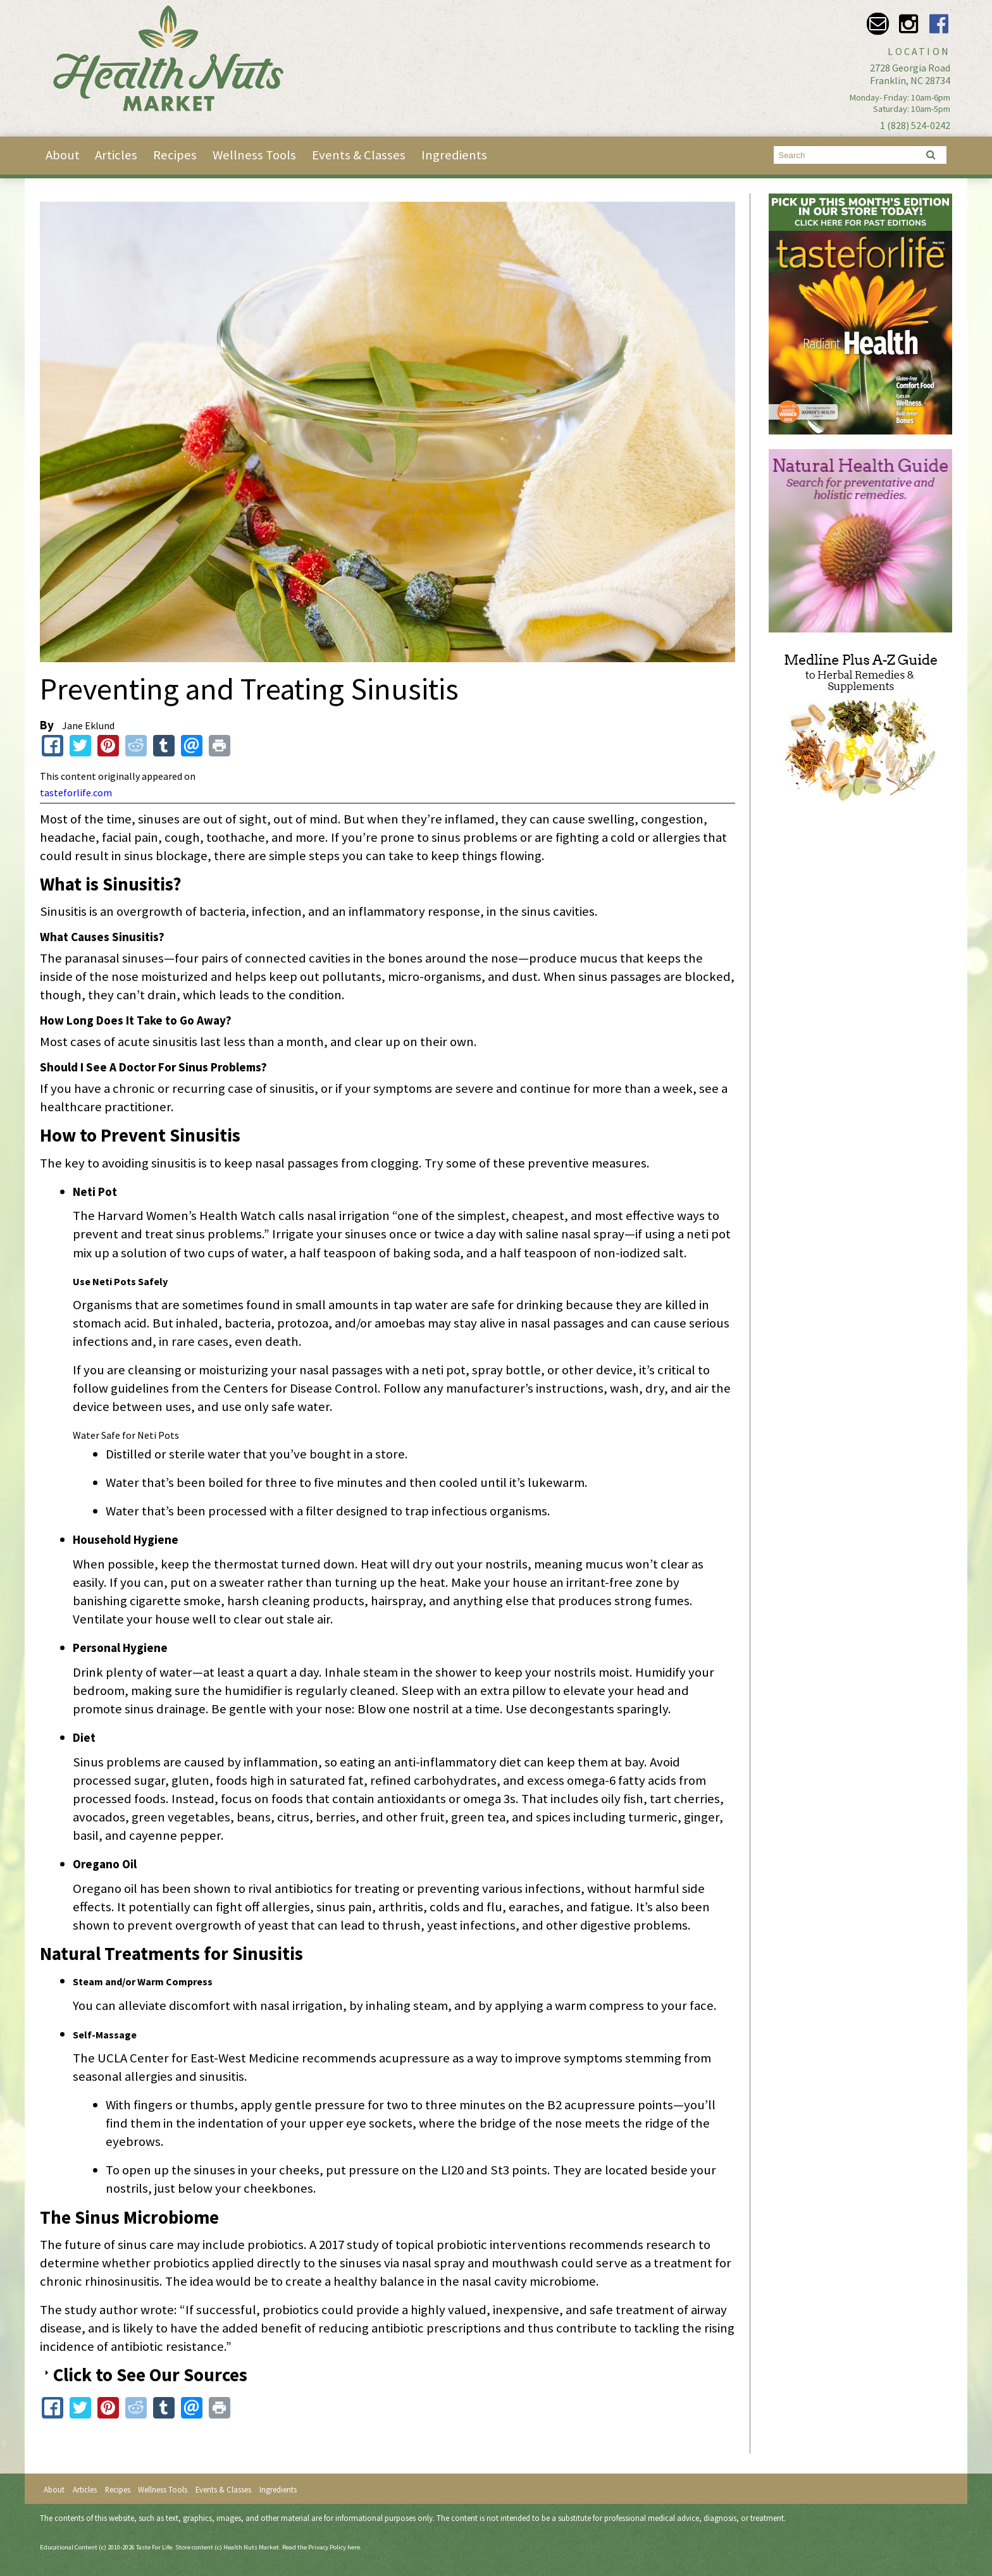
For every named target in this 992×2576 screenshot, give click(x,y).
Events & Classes (359, 155)
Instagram (908, 24)
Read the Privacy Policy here (321, 2547)
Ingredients (454, 155)
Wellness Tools (254, 155)
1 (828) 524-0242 (915, 125)
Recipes (175, 155)
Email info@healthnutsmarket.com (878, 24)
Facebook (939, 24)
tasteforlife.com (76, 792)
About (63, 155)
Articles (116, 155)
